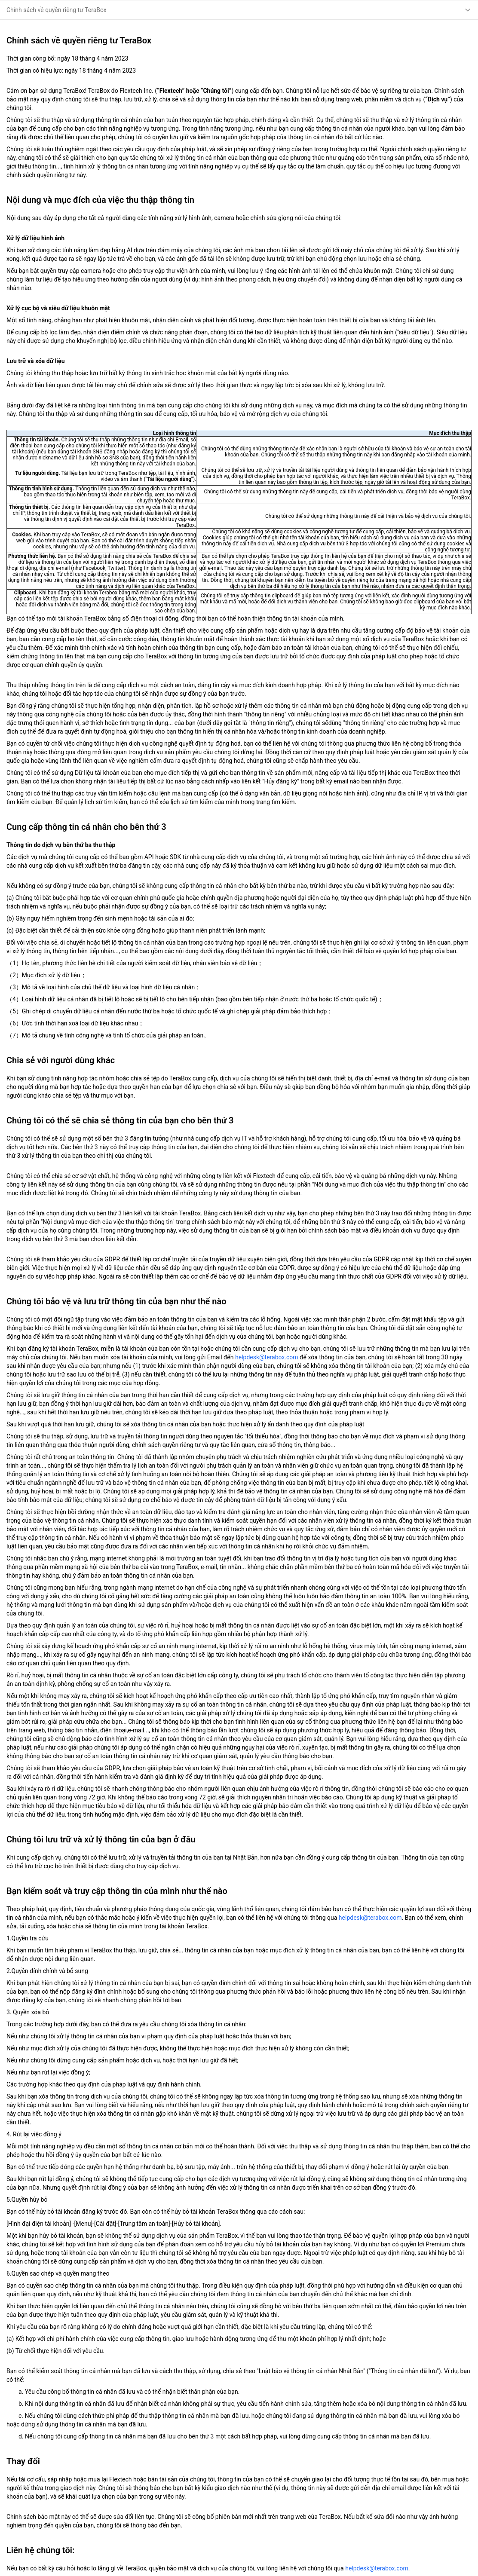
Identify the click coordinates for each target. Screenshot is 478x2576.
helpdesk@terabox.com (266, 1357)
